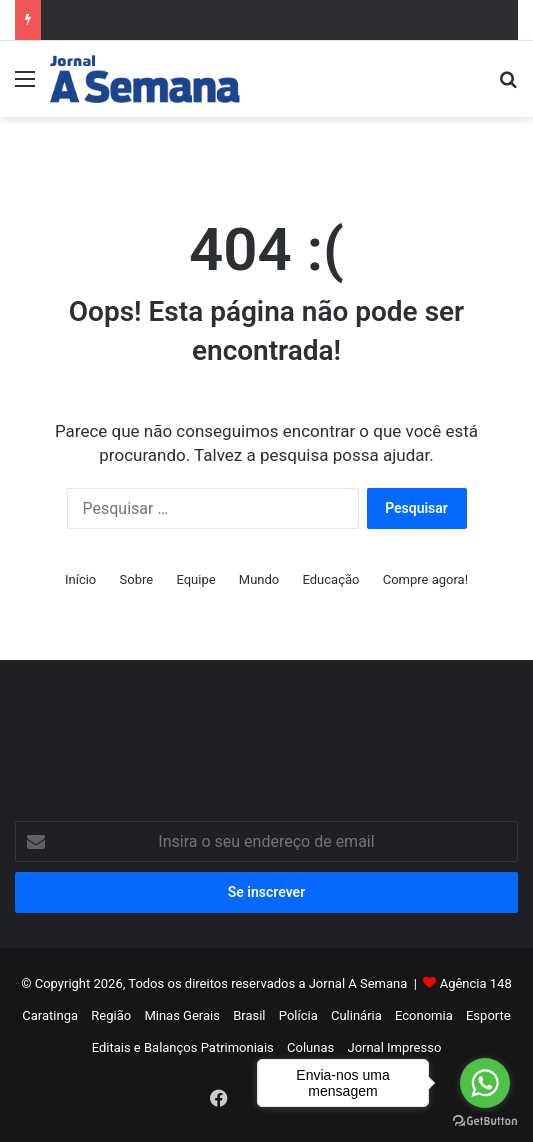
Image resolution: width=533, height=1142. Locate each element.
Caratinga (50, 1015)
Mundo (259, 579)
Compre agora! (425, 579)
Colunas (310, 1047)
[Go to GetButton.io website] (485, 1121)
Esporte (488, 1015)
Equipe (195, 579)
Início (80, 579)
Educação (331, 579)
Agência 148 (476, 983)
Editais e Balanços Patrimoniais (183, 1047)
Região (111, 1015)
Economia (424, 1015)
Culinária (356, 1015)
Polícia (298, 1015)
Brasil (249, 1015)
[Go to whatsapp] (485, 1083)
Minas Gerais (182, 1015)
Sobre (137, 579)
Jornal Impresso (394, 1047)
